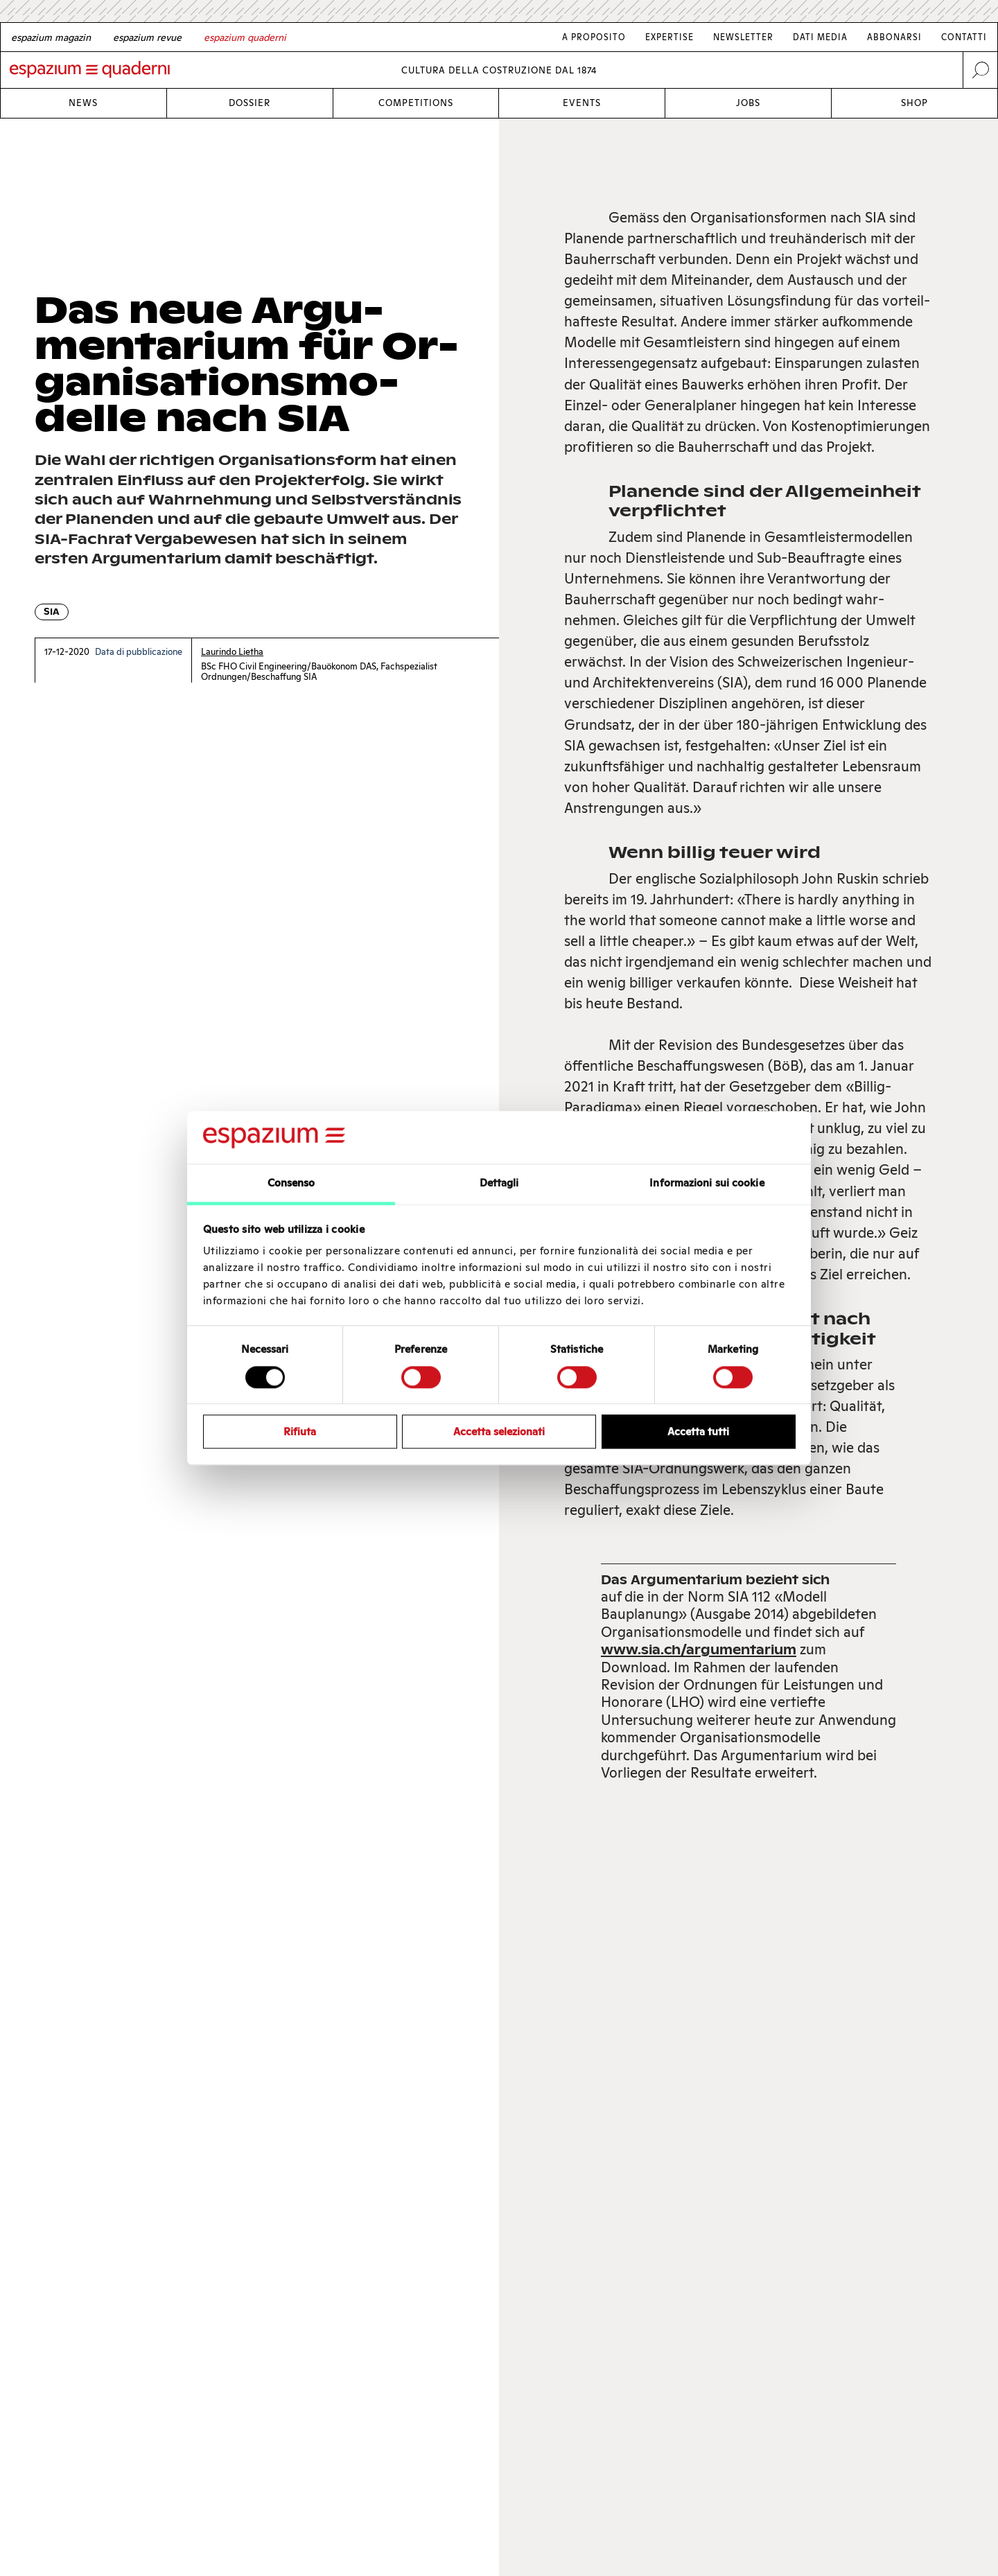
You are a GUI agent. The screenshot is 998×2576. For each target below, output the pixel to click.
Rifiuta (299, 1431)
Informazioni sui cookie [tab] (706, 1183)
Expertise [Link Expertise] (669, 37)
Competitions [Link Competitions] (415, 102)
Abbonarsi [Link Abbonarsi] (894, 37)
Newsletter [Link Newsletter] (743, 37)
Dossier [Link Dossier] (249, 102)
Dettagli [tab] (499, 1183)
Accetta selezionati (499, 1431)
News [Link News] (83, 102)
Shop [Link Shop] (914, 102)
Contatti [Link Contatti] (964, 37)
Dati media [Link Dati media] (820, 37)
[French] (147, 37)
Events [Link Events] (582, 102)
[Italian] (245, 37)
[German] (51, 37)
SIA (52, 611)
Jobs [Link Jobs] (748, 102)
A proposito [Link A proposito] (594, 37)
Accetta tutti (698, 1431)
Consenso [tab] (291, 1183)
